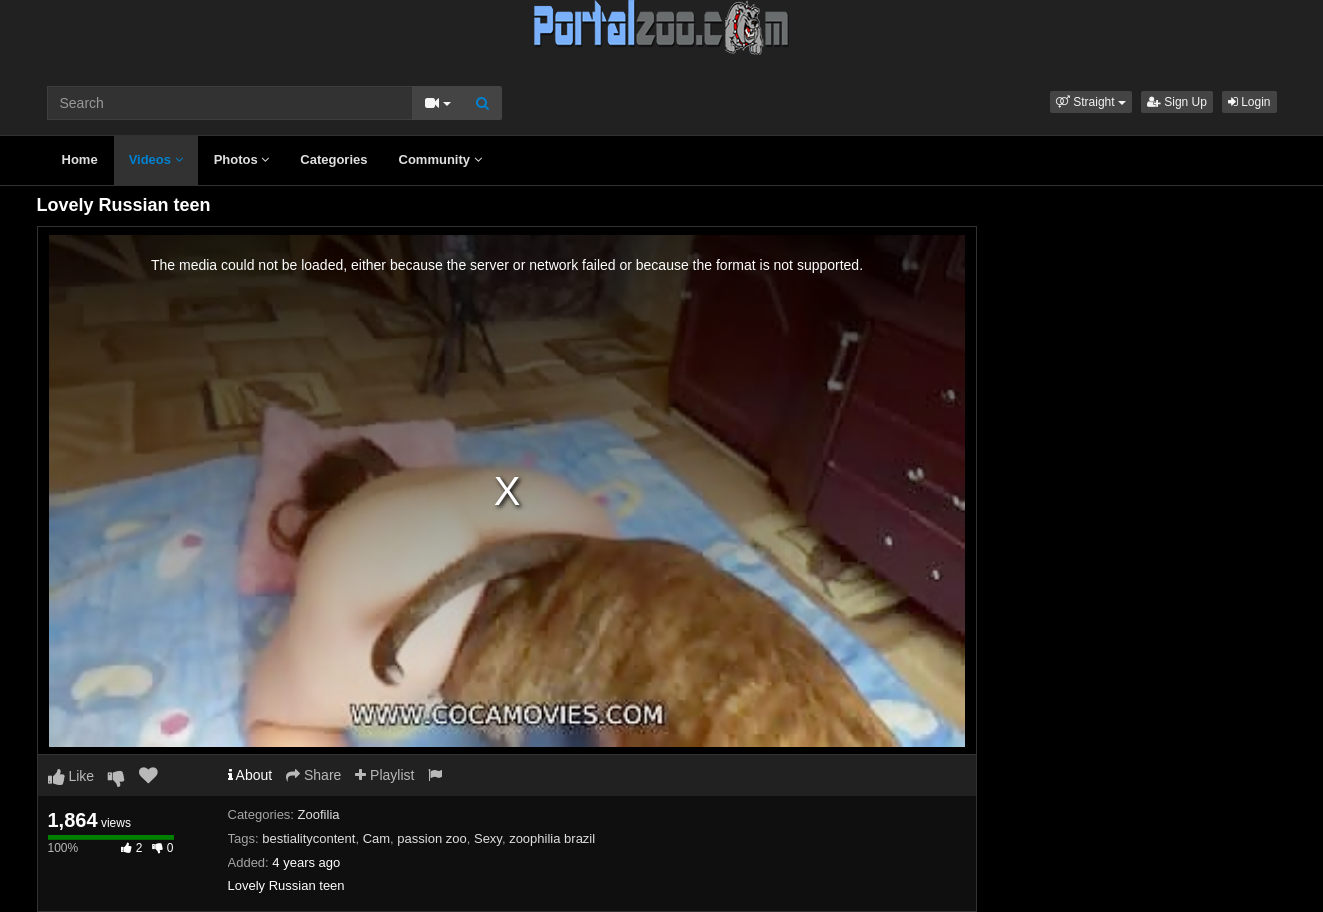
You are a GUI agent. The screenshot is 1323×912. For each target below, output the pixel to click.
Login (1249, 102)
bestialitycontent (308, 838)
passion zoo (431, 838)
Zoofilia (319, 814)
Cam (376, 838)
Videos (156, 159)
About (250, 775)
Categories (333, 159)
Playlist (384, 775)
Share (313, 775)
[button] (1091, 102)
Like (71, 776)
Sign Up (1177, 102)
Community (440, 159)
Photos (242, 159)
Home (80, 159)
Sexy (488, 838)
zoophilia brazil (552, 838)
